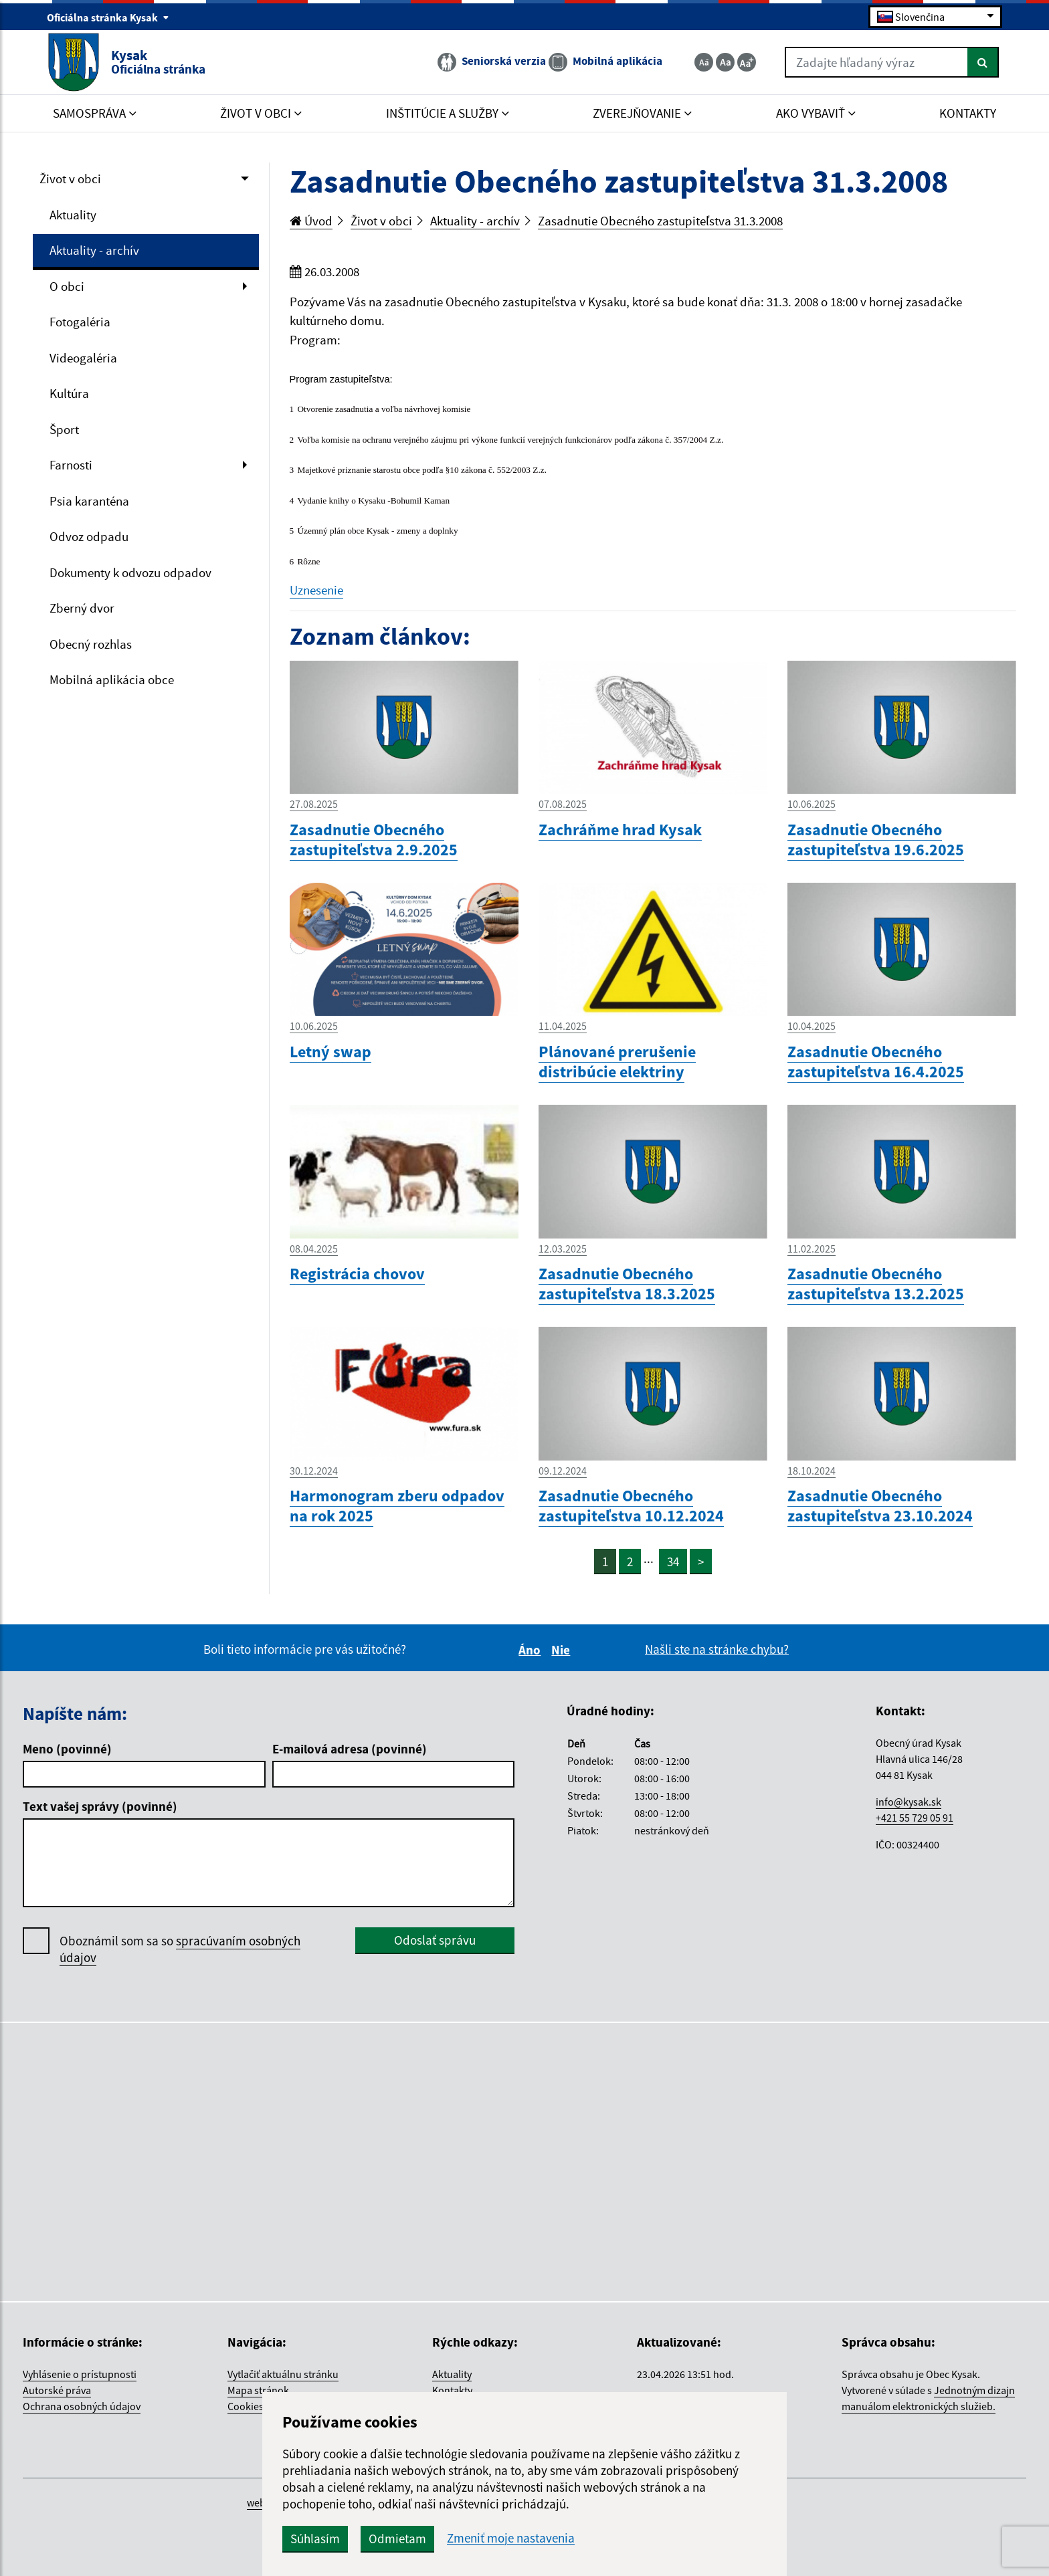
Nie (562, 1650)
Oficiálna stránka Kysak (108, 17)
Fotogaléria (80, 322)
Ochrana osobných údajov (81, 2406)
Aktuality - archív (94, 250)
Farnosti (71, 465)
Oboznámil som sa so (180, 1949)
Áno (531, 1650)
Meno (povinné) (67, 1749)
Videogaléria (83, 358)
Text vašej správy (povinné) (100, 1806)
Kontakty (452, 2390)
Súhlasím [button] (315, 2539)
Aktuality (73, 215)
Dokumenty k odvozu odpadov (130, 572)
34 (673, 1561)
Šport (64, 429)
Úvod (311, 221)
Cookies (245, 2406)
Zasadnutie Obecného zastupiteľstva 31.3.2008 (660, 221)
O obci (67, 286)
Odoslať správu (435, 1940)
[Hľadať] (983, 62)
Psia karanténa (89, 501)
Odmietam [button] (397, 2539)
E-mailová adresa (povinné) (349, 1749)
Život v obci (70, 179)
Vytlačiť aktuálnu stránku (283, 2374)
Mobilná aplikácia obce (112, 679)
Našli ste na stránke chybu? (717, 1649)
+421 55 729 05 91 (914, 1817)
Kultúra (69, 393)
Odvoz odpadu (89, 536)
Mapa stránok (258, 2390)
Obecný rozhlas (91, 644)
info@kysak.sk (908, 1801)
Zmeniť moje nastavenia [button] (511, 2538)
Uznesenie (316, 590)
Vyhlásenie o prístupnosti (79, 2374)
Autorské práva (57, 2390)
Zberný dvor (82, 608)
